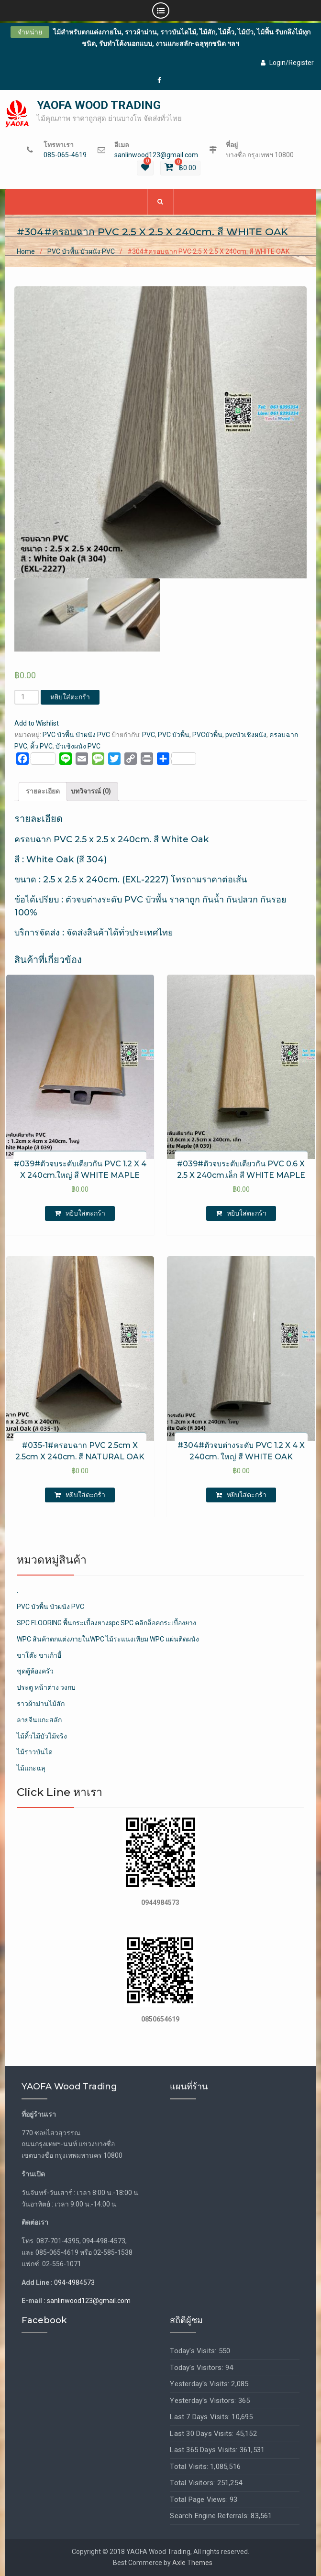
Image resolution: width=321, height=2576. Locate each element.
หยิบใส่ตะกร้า (70, 697)
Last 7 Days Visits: (201, 2417)
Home (26, 252)
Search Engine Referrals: (210, 2515)
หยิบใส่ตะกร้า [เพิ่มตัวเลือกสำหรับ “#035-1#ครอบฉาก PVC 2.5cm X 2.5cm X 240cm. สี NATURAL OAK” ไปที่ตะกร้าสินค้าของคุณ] (85, 1495)
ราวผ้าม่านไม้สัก (41, 1703)
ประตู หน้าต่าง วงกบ (46, 1687)
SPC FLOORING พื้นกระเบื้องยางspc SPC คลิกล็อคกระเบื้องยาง (106, 1623)
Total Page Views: (200, 2499)
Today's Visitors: (197, 2367)
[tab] (43, 791)
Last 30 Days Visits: (202, 2433)
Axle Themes (192, 2562)
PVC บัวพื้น (173, 735)
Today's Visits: (194, 2351)
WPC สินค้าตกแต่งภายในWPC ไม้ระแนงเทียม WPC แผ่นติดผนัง (108, 1639)
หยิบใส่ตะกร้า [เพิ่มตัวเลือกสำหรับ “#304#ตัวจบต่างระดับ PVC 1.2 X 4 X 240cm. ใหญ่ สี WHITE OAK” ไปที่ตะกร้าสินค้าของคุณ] (246, 1495)
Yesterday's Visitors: (204, 2400)
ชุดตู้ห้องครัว (35, 1671)
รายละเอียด (43, 791)
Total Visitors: (193, 2482)
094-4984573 (74, 2282)
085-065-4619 (65, 155)
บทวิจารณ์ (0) (91, 791)
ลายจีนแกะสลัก (39, 1720)
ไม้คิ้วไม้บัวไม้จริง (42, 1736)
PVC (148, 735)
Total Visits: (190, 2466)
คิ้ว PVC (41, 746)
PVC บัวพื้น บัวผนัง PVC (81, 252)
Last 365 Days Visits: (204, 2450)
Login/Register (287, 62)
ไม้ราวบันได (35, 1752)
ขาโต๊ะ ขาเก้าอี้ (39, 1655)
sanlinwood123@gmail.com (156, 155)
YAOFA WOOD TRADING (99, 105)
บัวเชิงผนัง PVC (77, 746)
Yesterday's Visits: (200, 2384)
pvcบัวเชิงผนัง (245, 735)
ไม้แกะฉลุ (31, 1768)
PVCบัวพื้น (207, 735)
